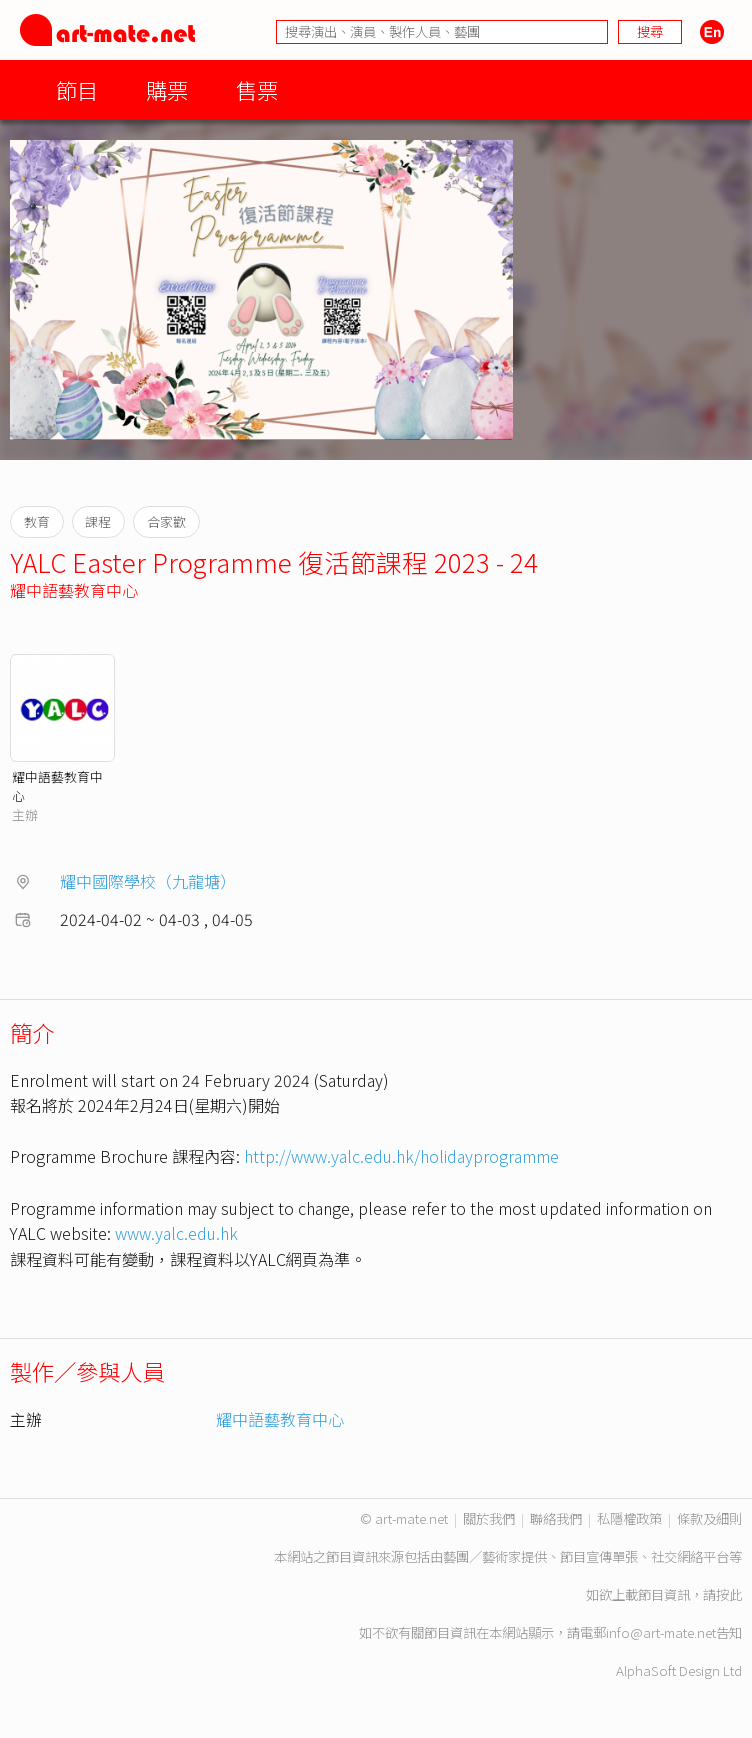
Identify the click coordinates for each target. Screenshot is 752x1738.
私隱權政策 (629, 1518)
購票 (167, 89)
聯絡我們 (556, 1518)
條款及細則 (709, 1518)
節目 (77, 89)
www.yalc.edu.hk (176, 1233)
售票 (257, 89)
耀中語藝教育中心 (74, 590)
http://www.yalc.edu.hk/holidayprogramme (401, 1156)
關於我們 (489, 1518)
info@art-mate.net (661, 1632)
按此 (729, 1594)
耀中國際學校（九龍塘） (148, 881)
